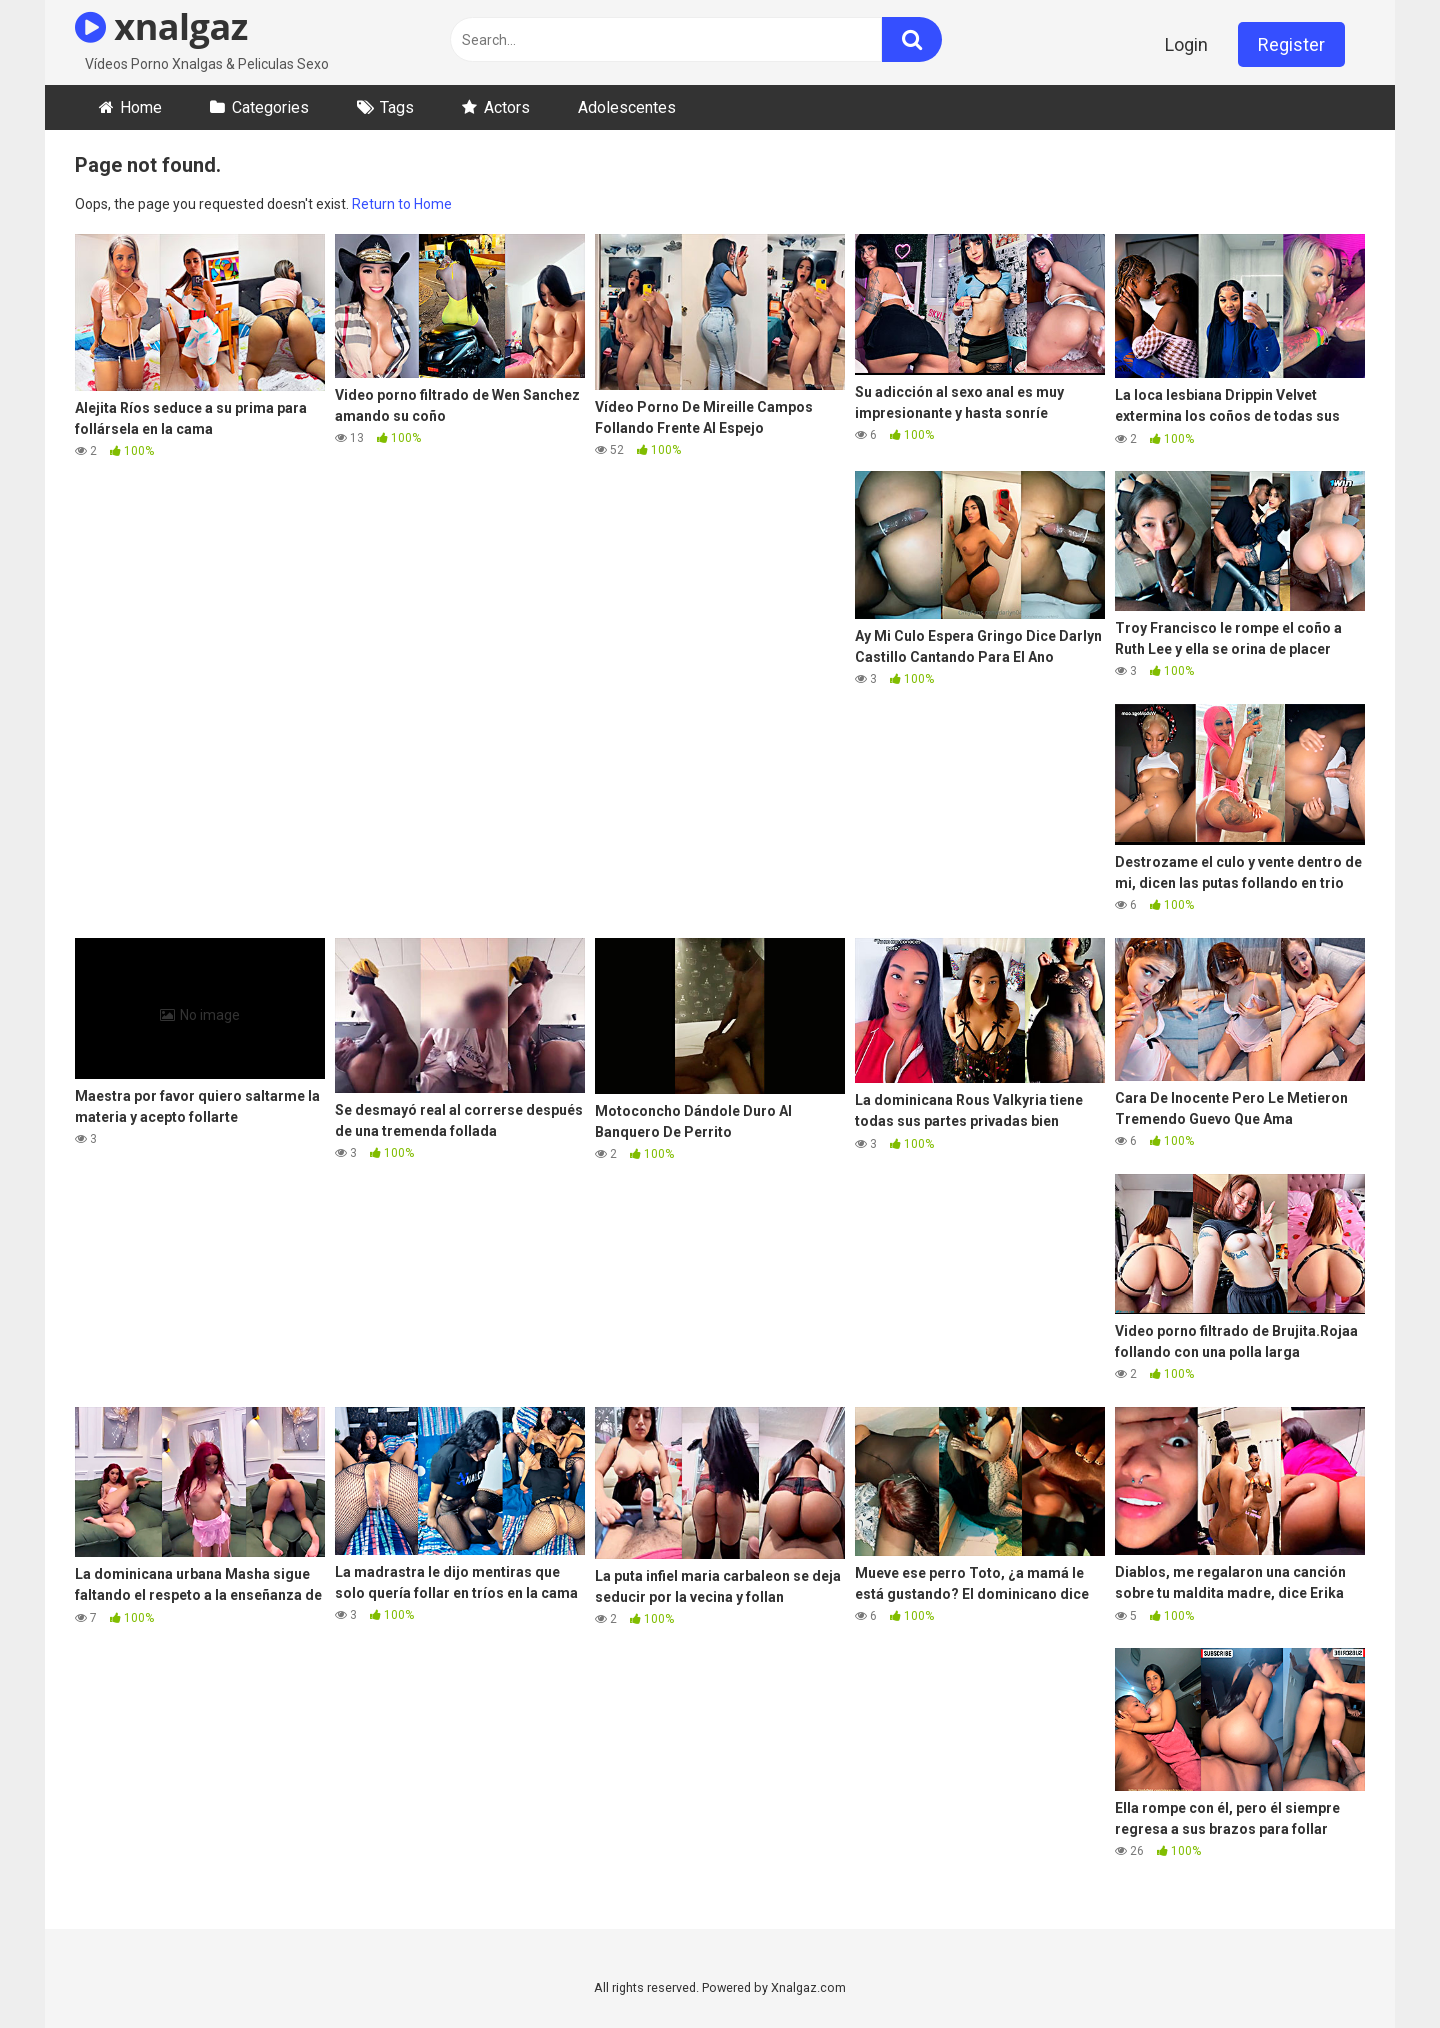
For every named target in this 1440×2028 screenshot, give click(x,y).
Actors (507, 107)
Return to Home (402, 204)
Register (1291, 44)
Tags (397, 107)
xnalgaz (161, 26)
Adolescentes (627, 107)
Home (141, 107)
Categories (270, 107)
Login (1186, 44)
